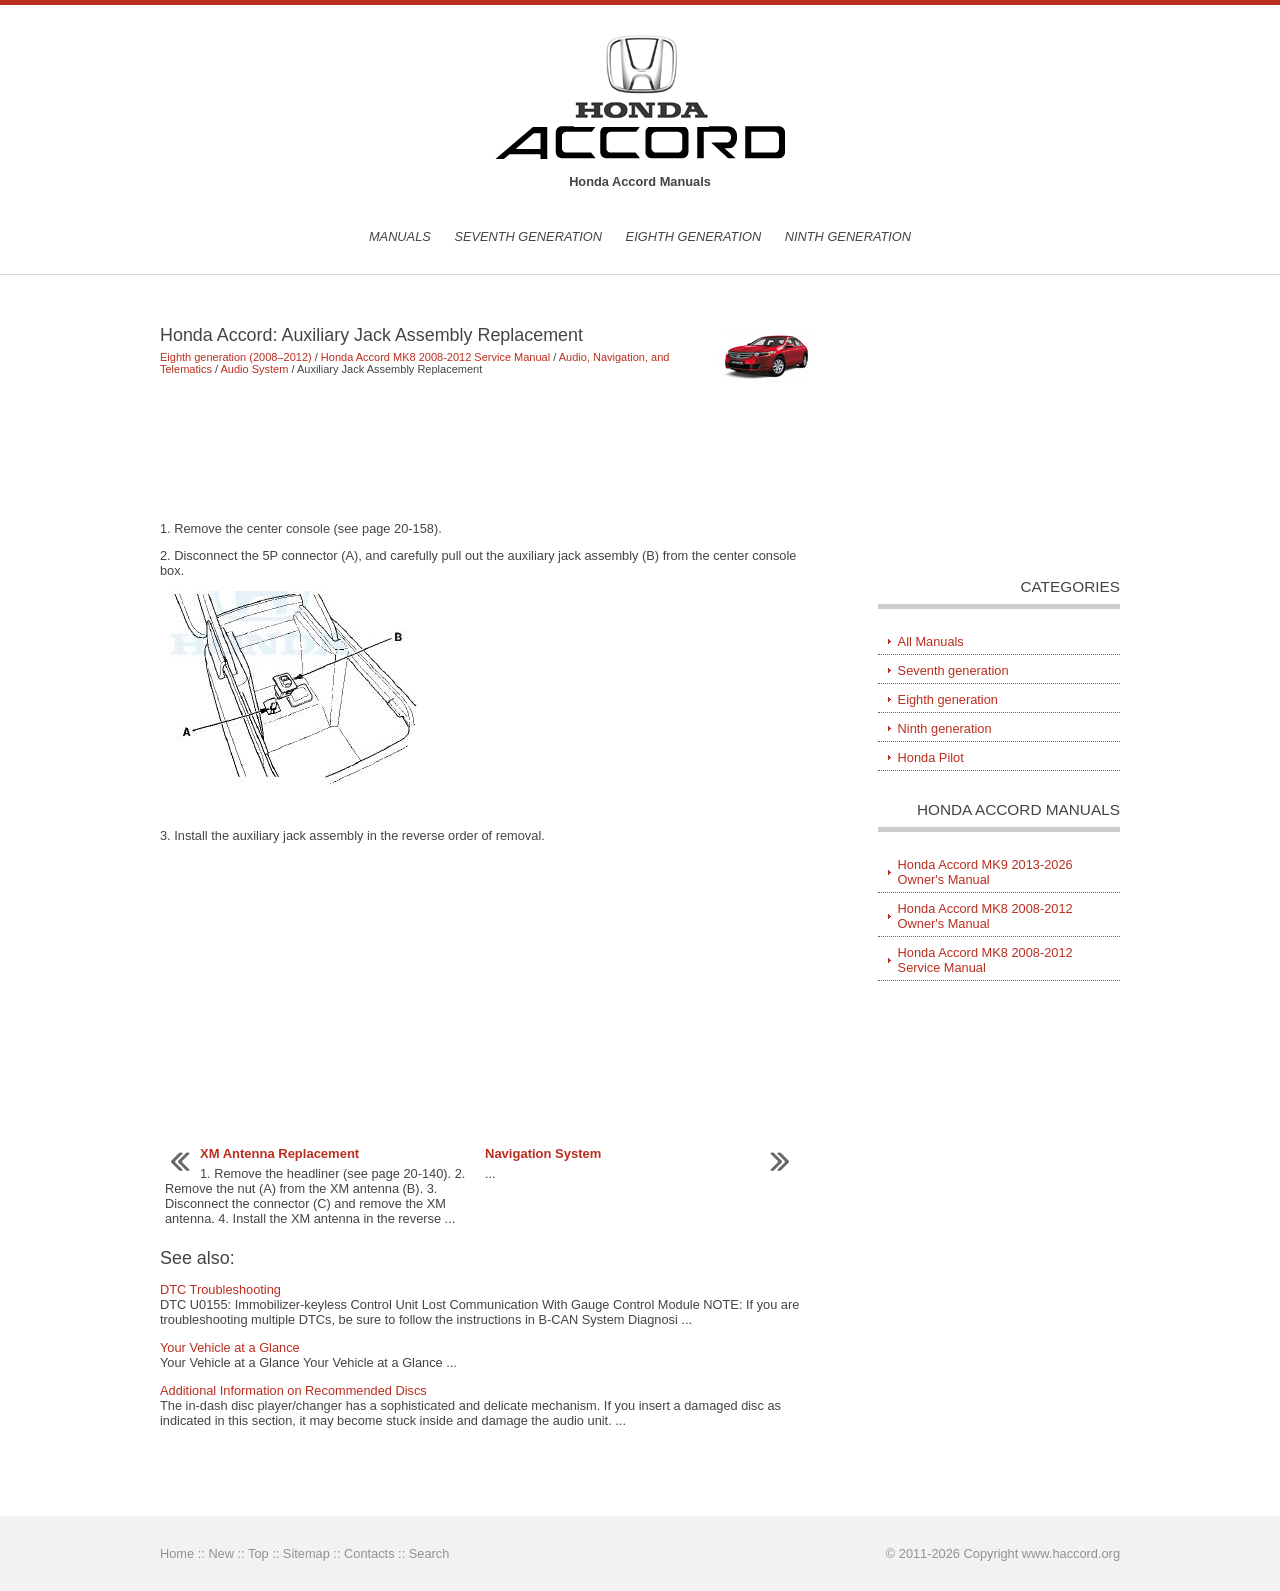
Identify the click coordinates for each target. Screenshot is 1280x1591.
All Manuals (931, 641)
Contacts (369, 1553)
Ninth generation (848, 236)
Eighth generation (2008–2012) (236, 357)
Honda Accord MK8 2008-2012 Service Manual (435, 357)
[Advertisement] (489, 448)
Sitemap (306, 1553)
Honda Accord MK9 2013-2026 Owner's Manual (985, 872)
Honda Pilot (931, 757)
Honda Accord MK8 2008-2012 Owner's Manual (985, 916)
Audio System (255, 369)
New (221, 1553)
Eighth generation (694, 236)
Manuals (400, 236)
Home (177, 1553)
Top (258, 1553)
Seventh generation (528, 236)
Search (429, 1553)
